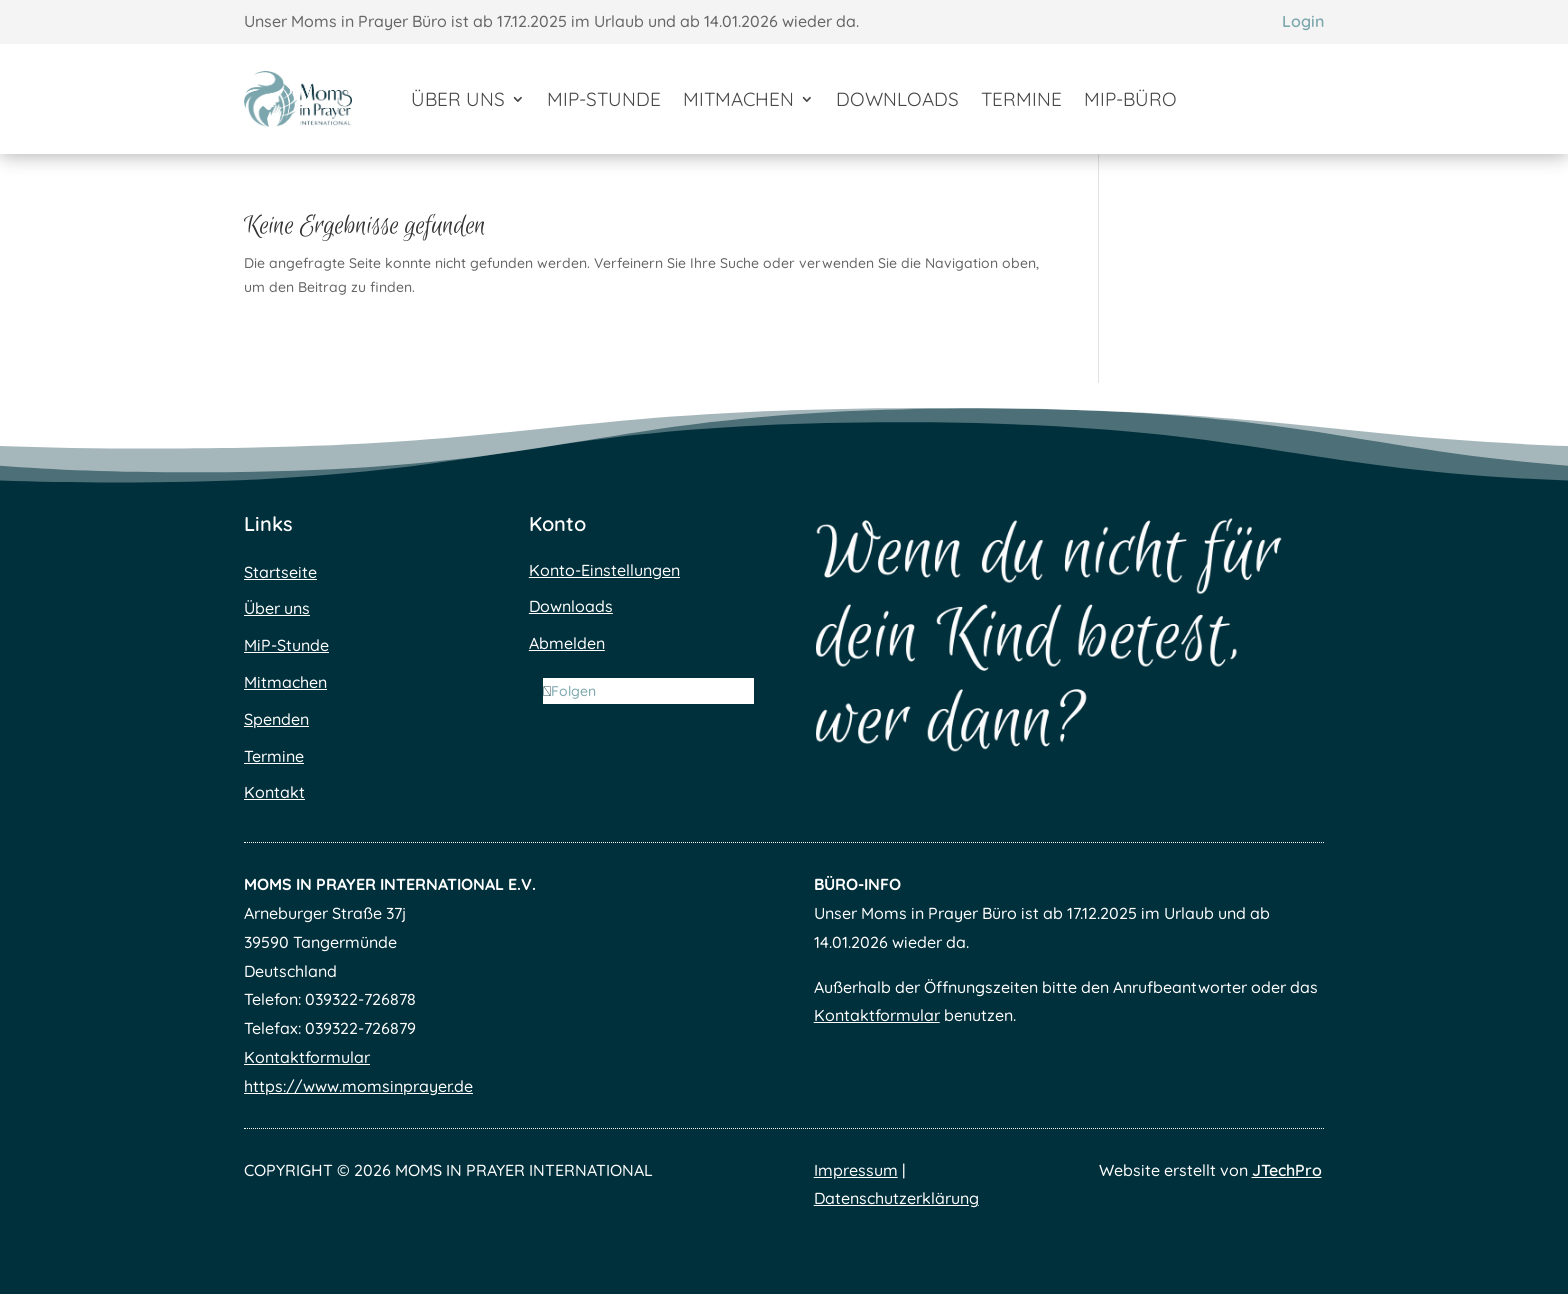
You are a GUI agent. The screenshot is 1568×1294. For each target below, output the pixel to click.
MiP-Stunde (604, 99)
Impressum (856, 1170)
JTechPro (1287, 1170)
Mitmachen (738, 99)
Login (1303, 21)
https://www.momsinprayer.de (358, 1086)
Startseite (280, 572)
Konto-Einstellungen (604, 570)
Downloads (897, 99)
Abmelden (567, 643)
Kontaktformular (307, 1057)
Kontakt (274, 792)
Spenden (276, 719)
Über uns (458, 99)
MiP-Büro (1130, 99)
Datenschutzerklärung (896, 1198)
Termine (1021, 99)
